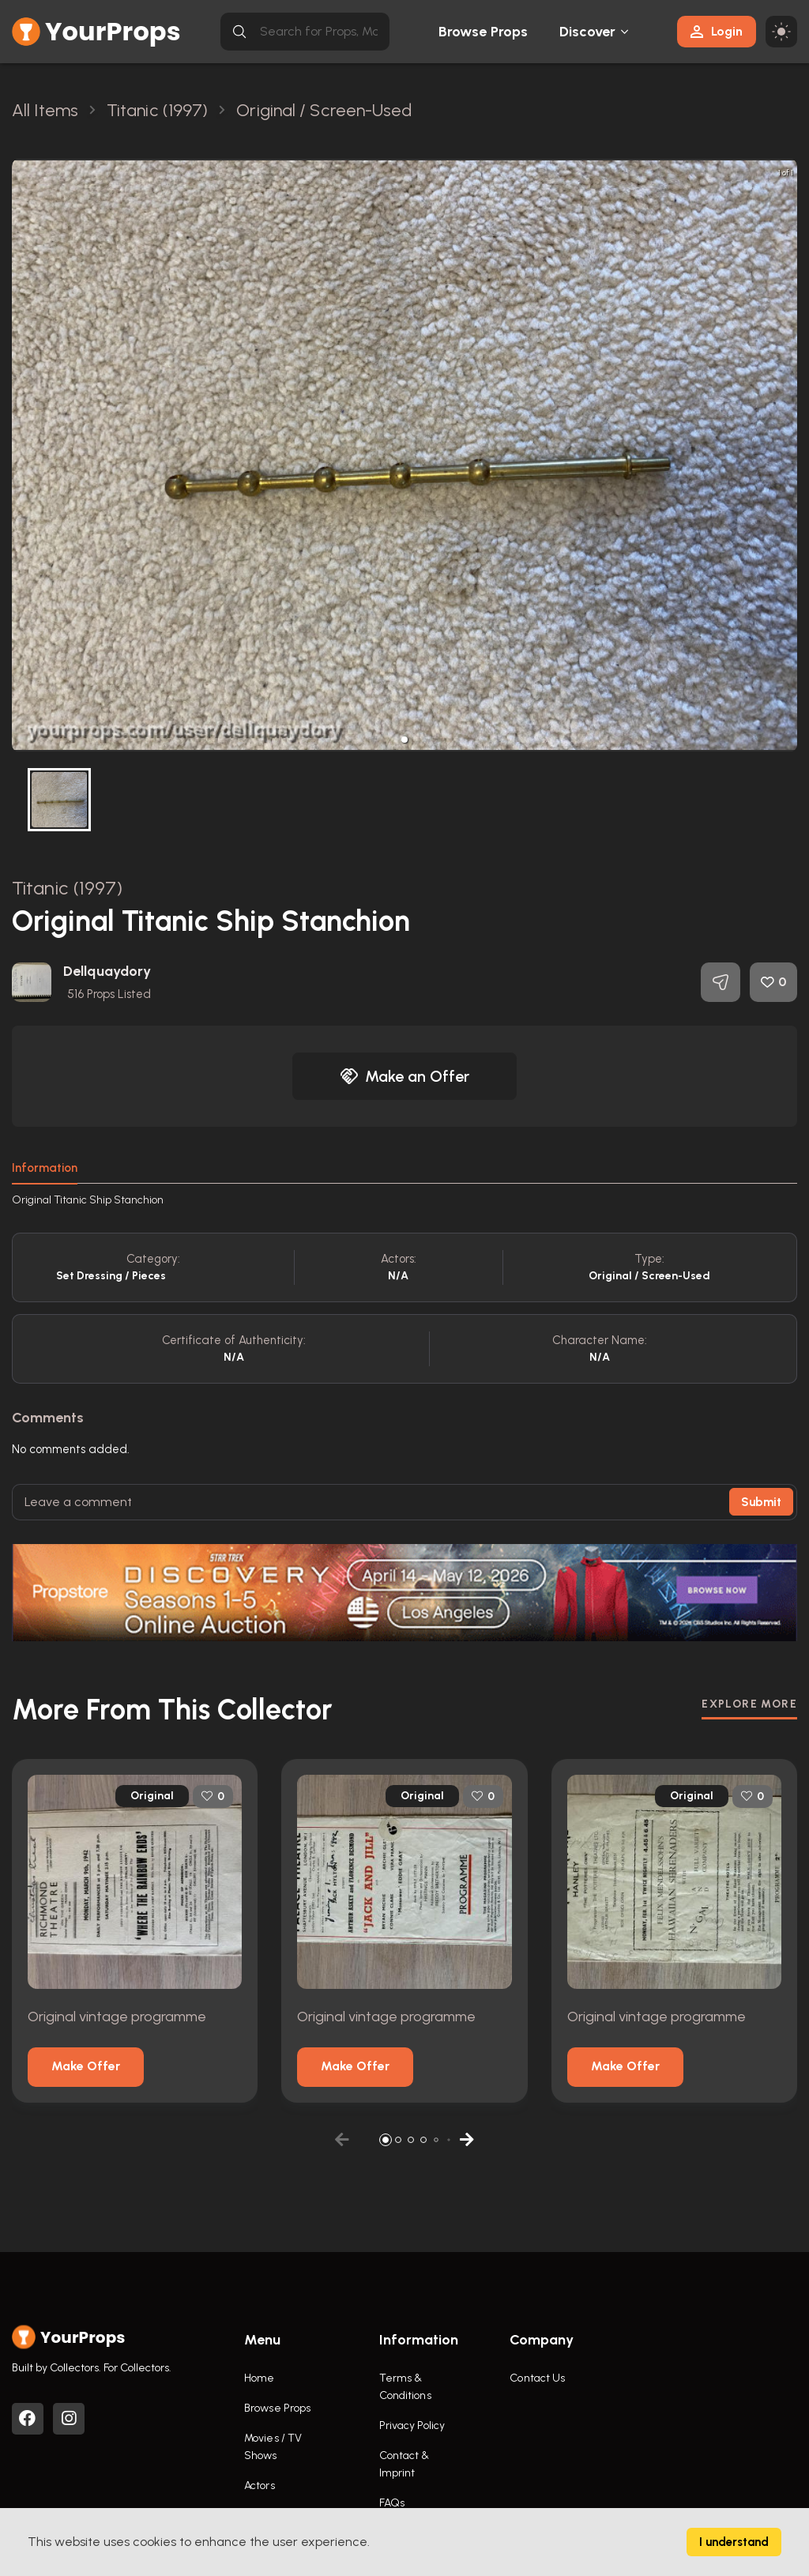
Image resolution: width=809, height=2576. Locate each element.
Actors (259, 2485)
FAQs (391, 2503)
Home (259, 2378)
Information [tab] (44, 1168)
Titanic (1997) (67, 887)
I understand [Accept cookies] (734, 2542)
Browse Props (483, 31)
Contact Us (537, 2378)
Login (716, 31)
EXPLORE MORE (749, 1704)
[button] (404, 739)
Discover (587, 31)
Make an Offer (404, 1076)
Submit (761, 1502)
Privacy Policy (412, 2425)
